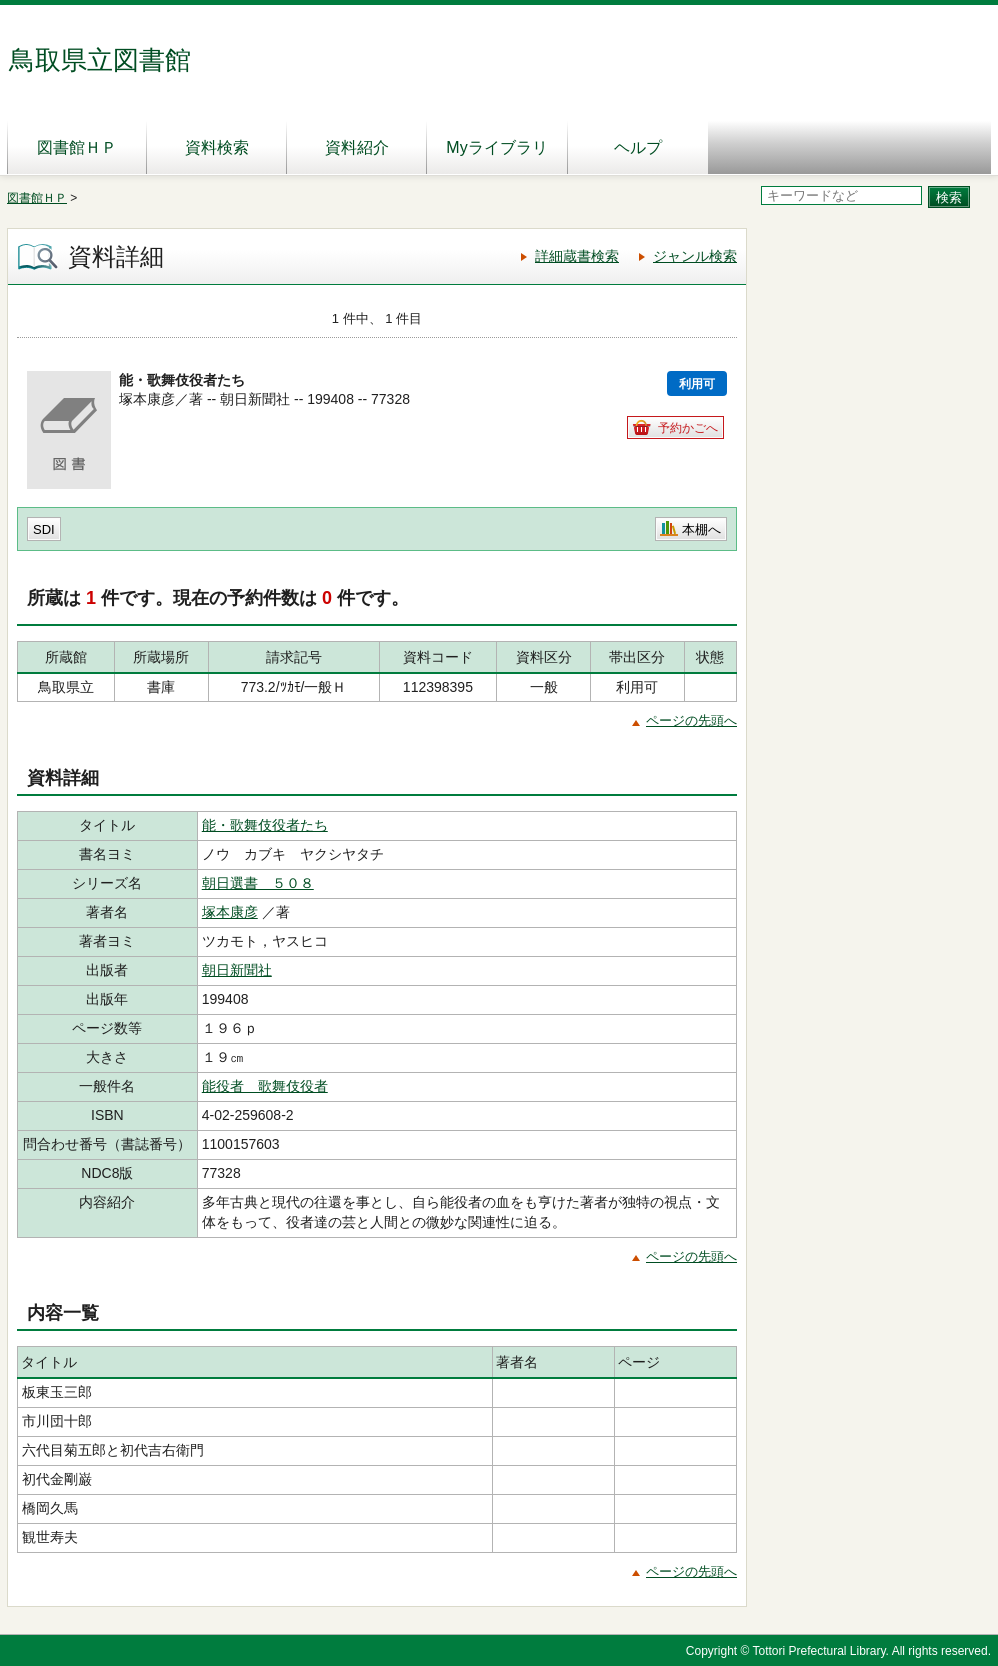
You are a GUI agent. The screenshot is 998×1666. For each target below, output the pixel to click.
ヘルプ (638, 147)
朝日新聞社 (237, 970)
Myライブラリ (496, 147)
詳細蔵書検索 (577, 256)
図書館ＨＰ (77, 147)
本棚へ (701, 529)
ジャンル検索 (695, 256)
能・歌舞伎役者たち (265, 825)
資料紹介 (357, 147)
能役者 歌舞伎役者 (265, 1086)
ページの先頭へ (691, 720)
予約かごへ (688, 428)
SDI (44, 529)
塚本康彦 (230, 912)
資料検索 (217, 147)
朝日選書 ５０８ (258, 883)
